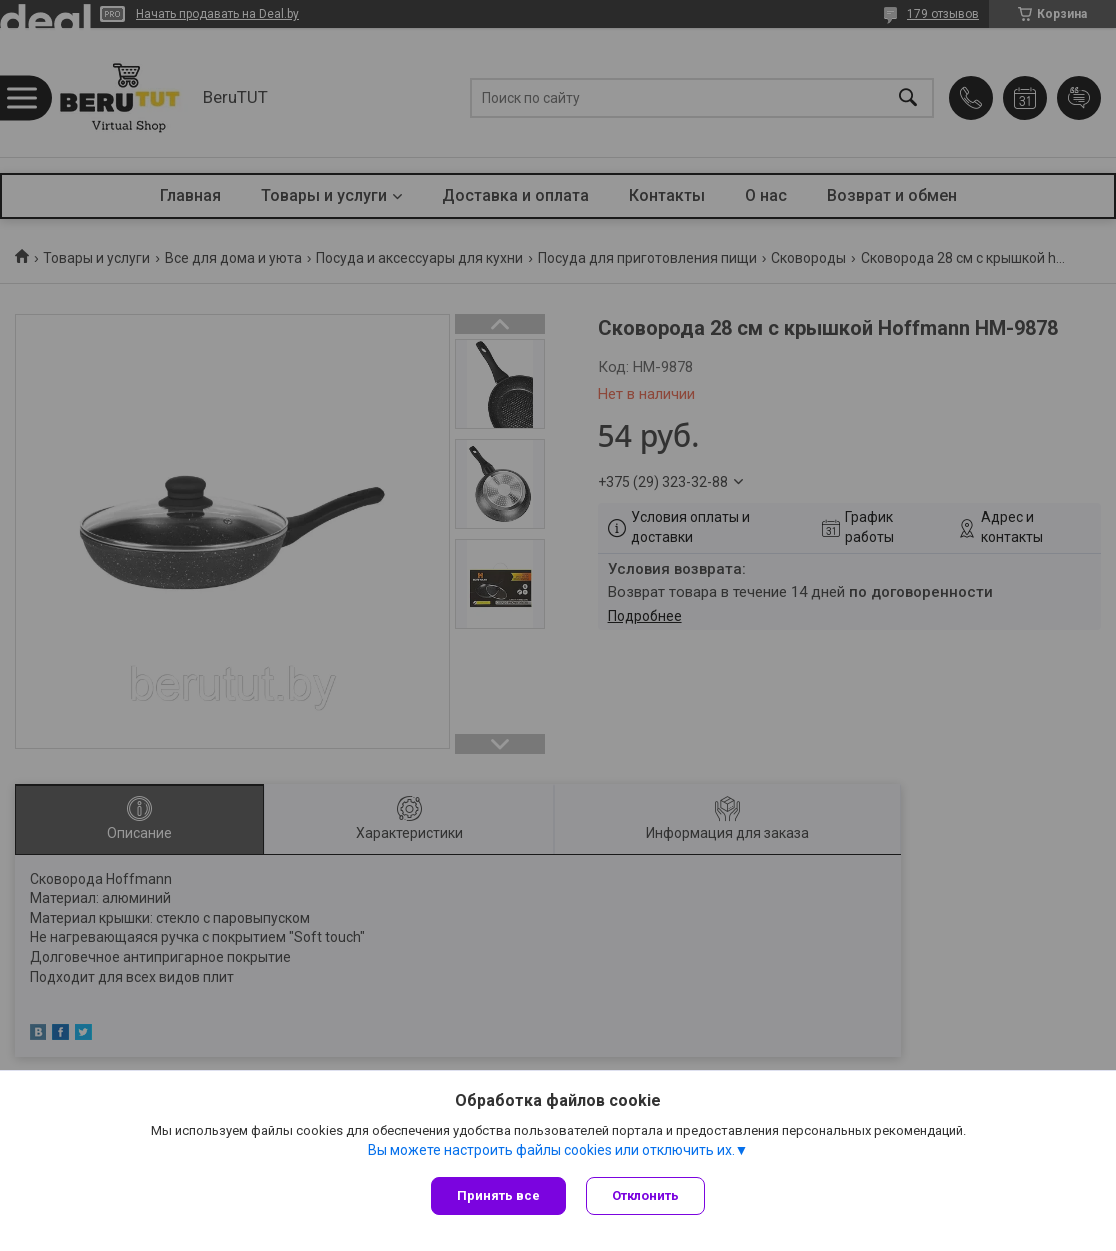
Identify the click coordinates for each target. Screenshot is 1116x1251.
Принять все (498, 1195)
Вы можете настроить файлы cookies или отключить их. (551, 1150)
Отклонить (645, 1195)
